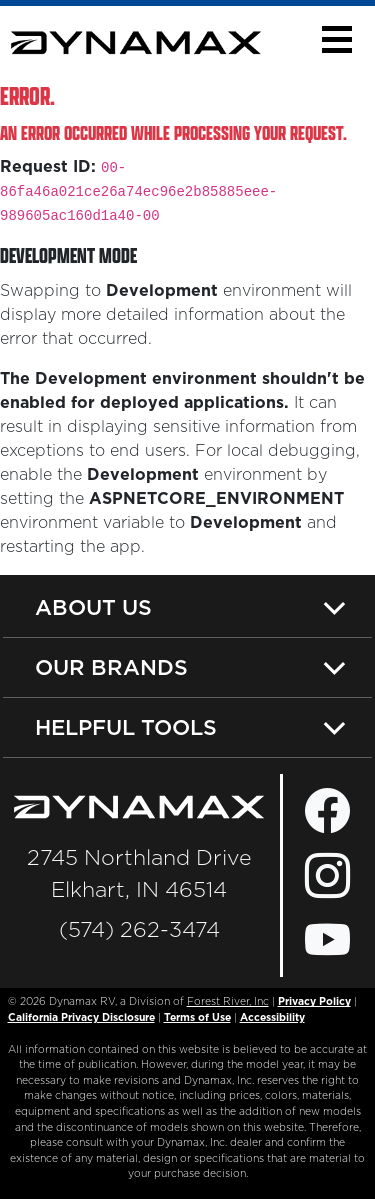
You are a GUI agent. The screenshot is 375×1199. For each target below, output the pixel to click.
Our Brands (111, 667)
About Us (93, 607)
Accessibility (272, 1018)
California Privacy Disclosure (81, 1018)
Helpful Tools (126, 727)
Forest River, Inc (228, 1002)
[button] (336, 39)
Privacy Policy (314, 1002)
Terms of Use (197, 1018)
